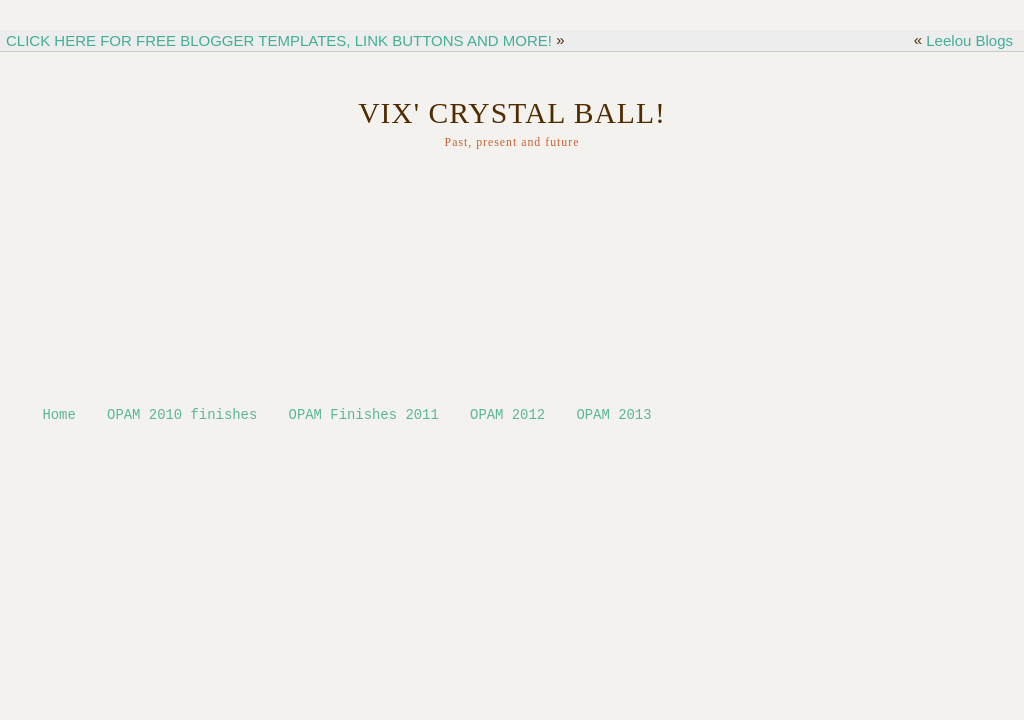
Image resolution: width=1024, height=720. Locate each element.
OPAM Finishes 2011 (364, 416)
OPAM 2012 (507, 416)
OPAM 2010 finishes (182, 416)
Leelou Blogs (969, 40)
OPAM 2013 (613, 416)
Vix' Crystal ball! (512, 113)
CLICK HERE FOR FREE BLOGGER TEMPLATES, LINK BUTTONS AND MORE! (279, 40)
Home (58, 416)
